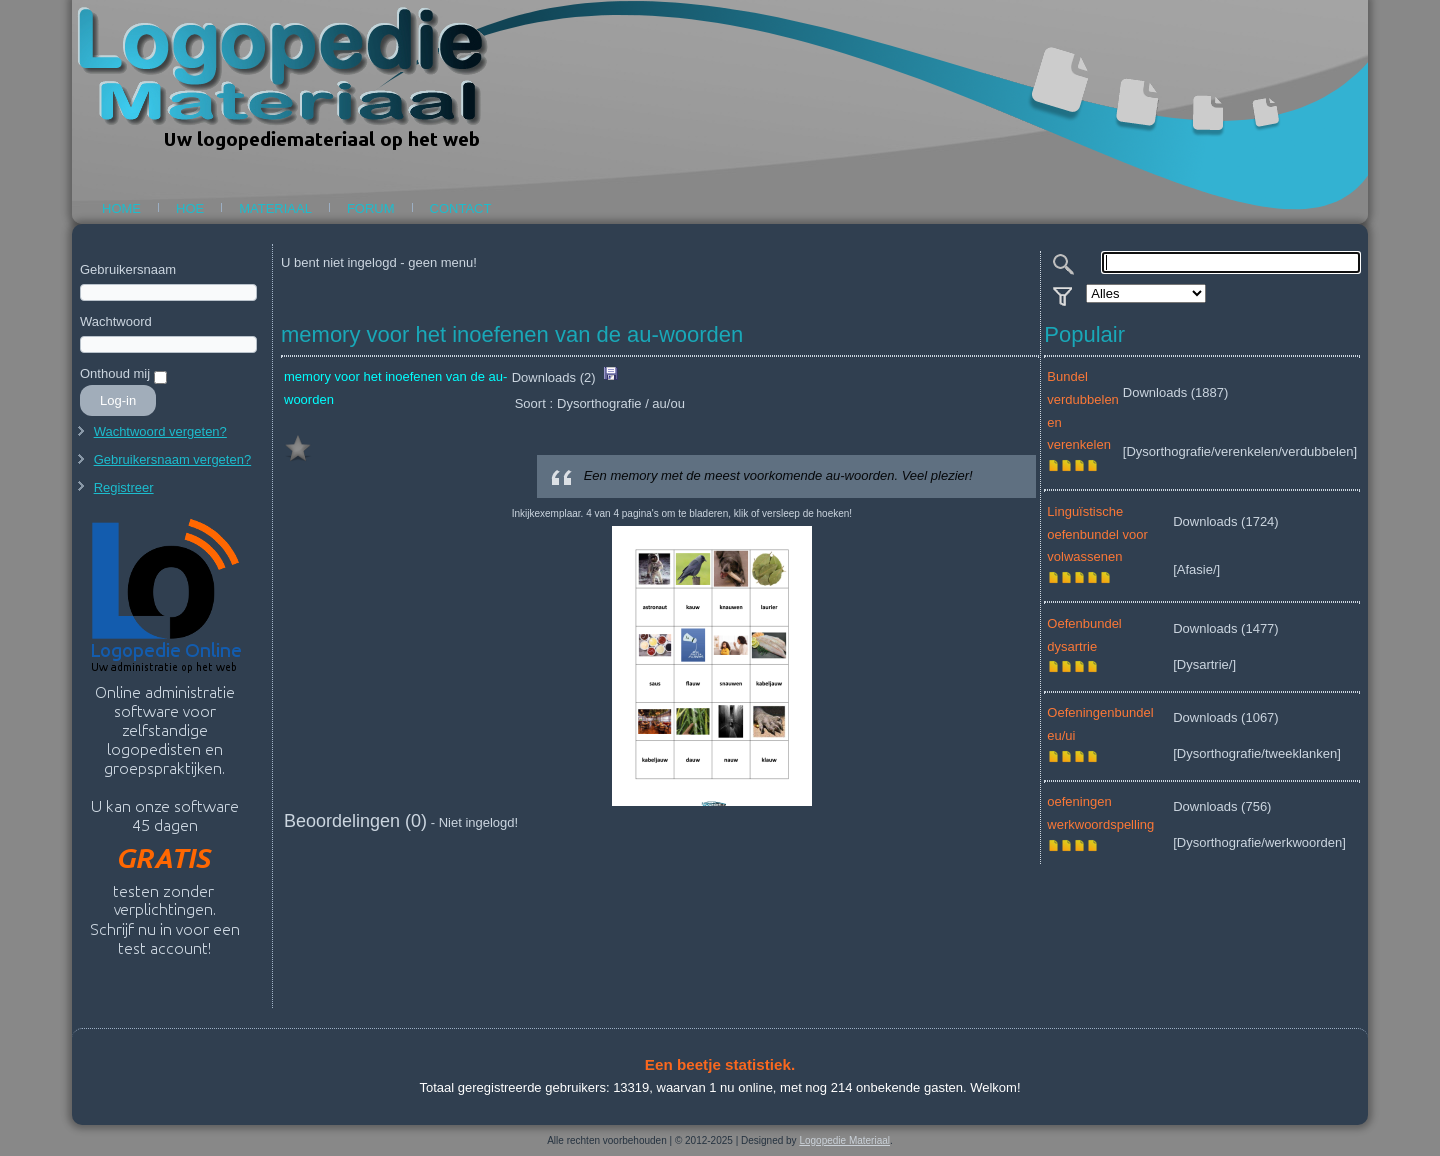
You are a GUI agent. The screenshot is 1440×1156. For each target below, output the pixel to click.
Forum (371, 208)
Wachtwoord (116, 321)
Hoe (190, 208)
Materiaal (275, 208)
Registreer (124, 487)
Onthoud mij (115, 373)
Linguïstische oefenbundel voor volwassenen (1097, 534)
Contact (461, 208)
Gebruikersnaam (128, 269)
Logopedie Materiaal (844, 1140)
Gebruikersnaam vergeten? (173, 459)
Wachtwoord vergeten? (160, 431)
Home (121, 208)
